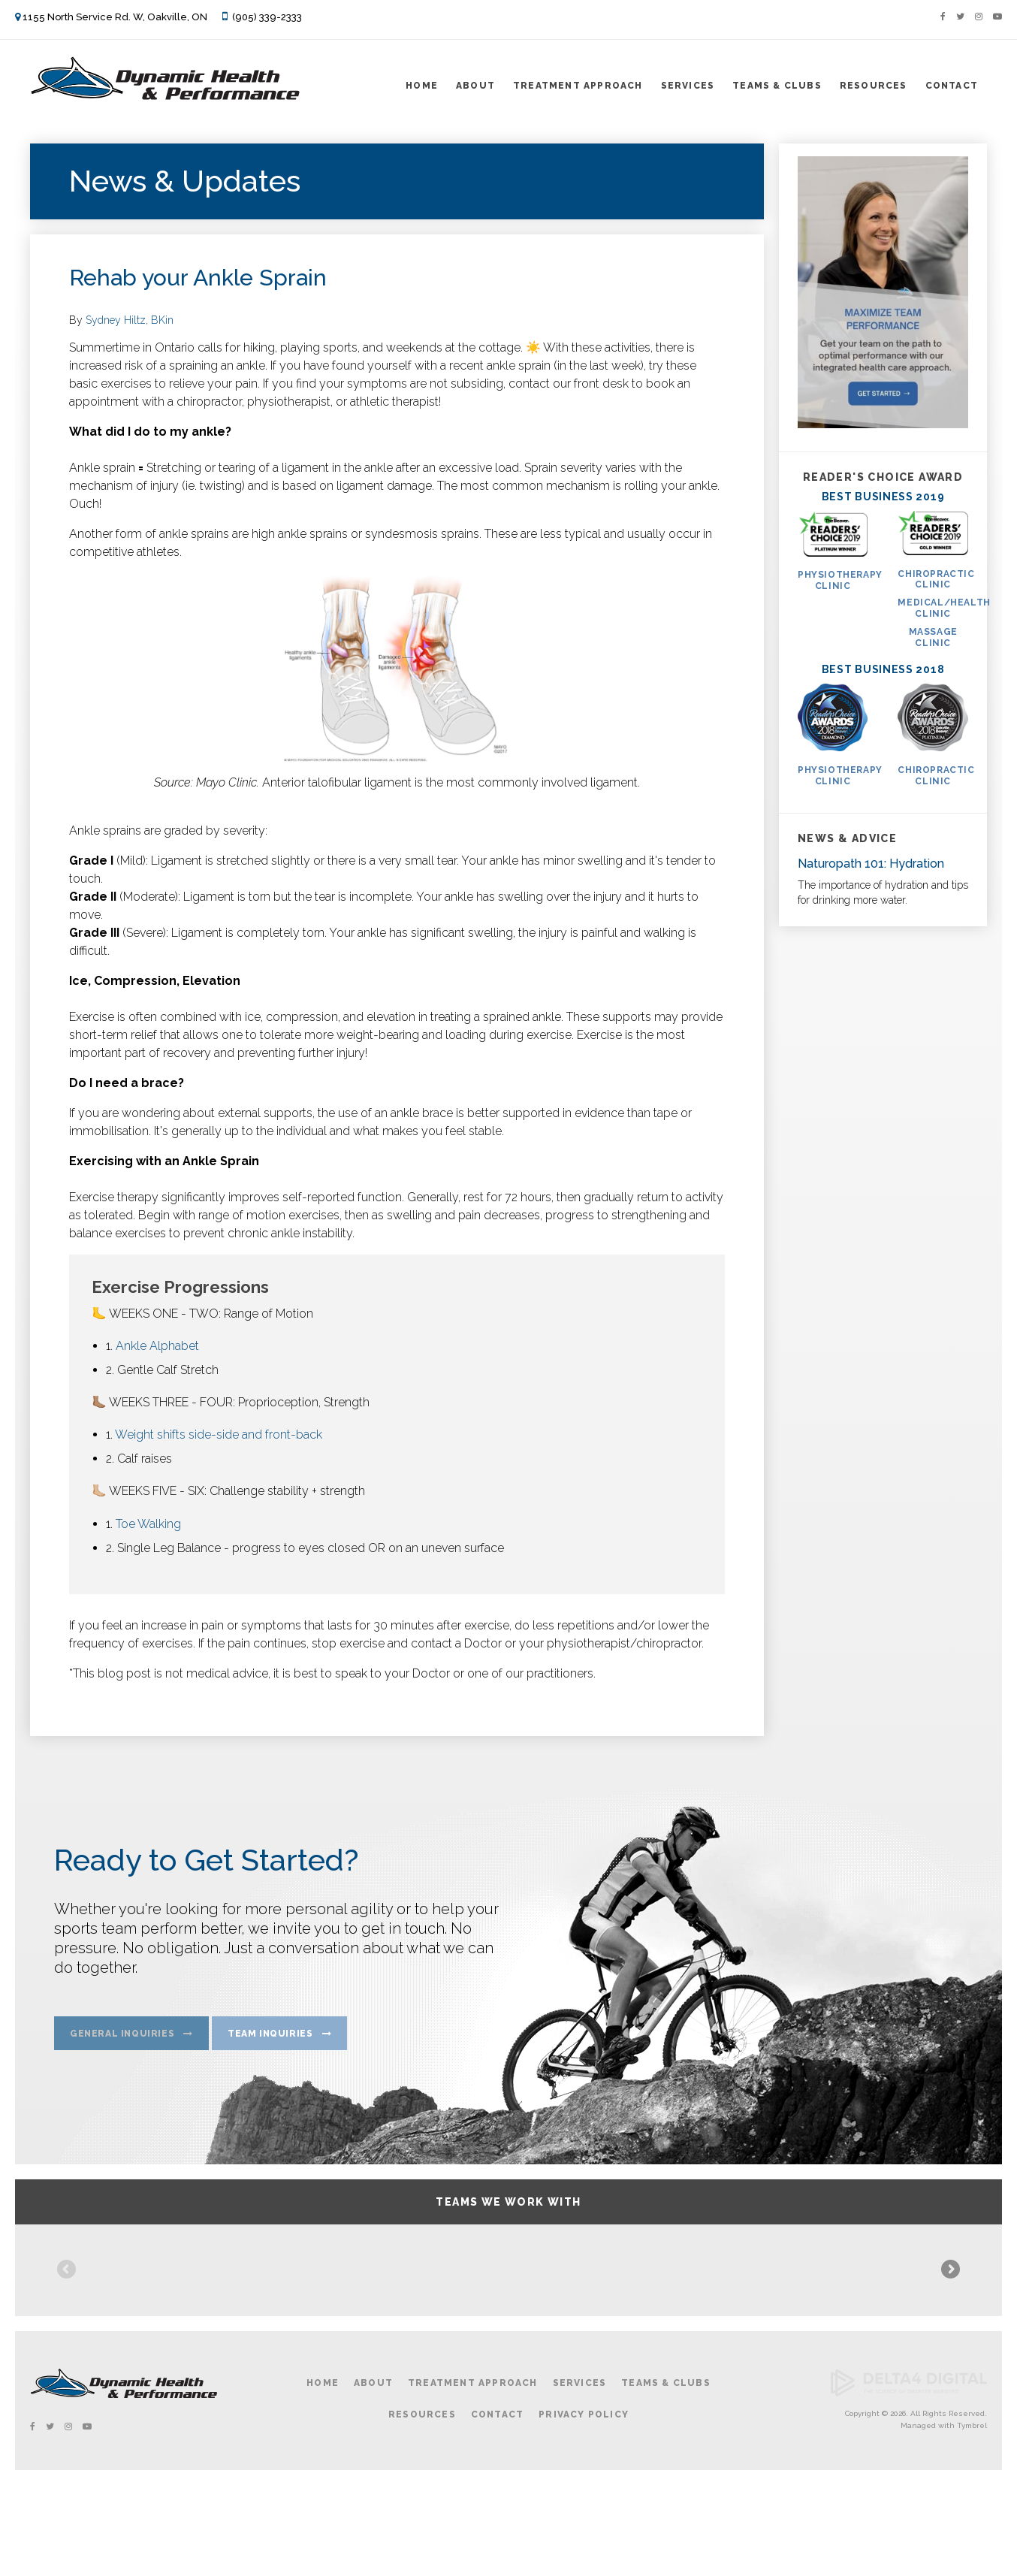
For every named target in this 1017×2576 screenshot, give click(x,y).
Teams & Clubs (777, 85)
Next (949, 2317)
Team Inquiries (270, 2037)
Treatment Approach (578, 85)
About (475, 85)
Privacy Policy (584, 2505)
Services (688, 85)
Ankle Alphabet (157, 1346)
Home (422, 85)
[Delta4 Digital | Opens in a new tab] (909, 2485)
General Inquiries (122, 2037)
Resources (873, 85)
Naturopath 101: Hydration (871, 863)
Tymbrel (972, 2516)
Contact (951, 85)
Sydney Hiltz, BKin (130, 320)
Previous (67, 2317)
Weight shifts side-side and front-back (218, 1434)
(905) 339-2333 (267, 17)
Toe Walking (148, 1524)
